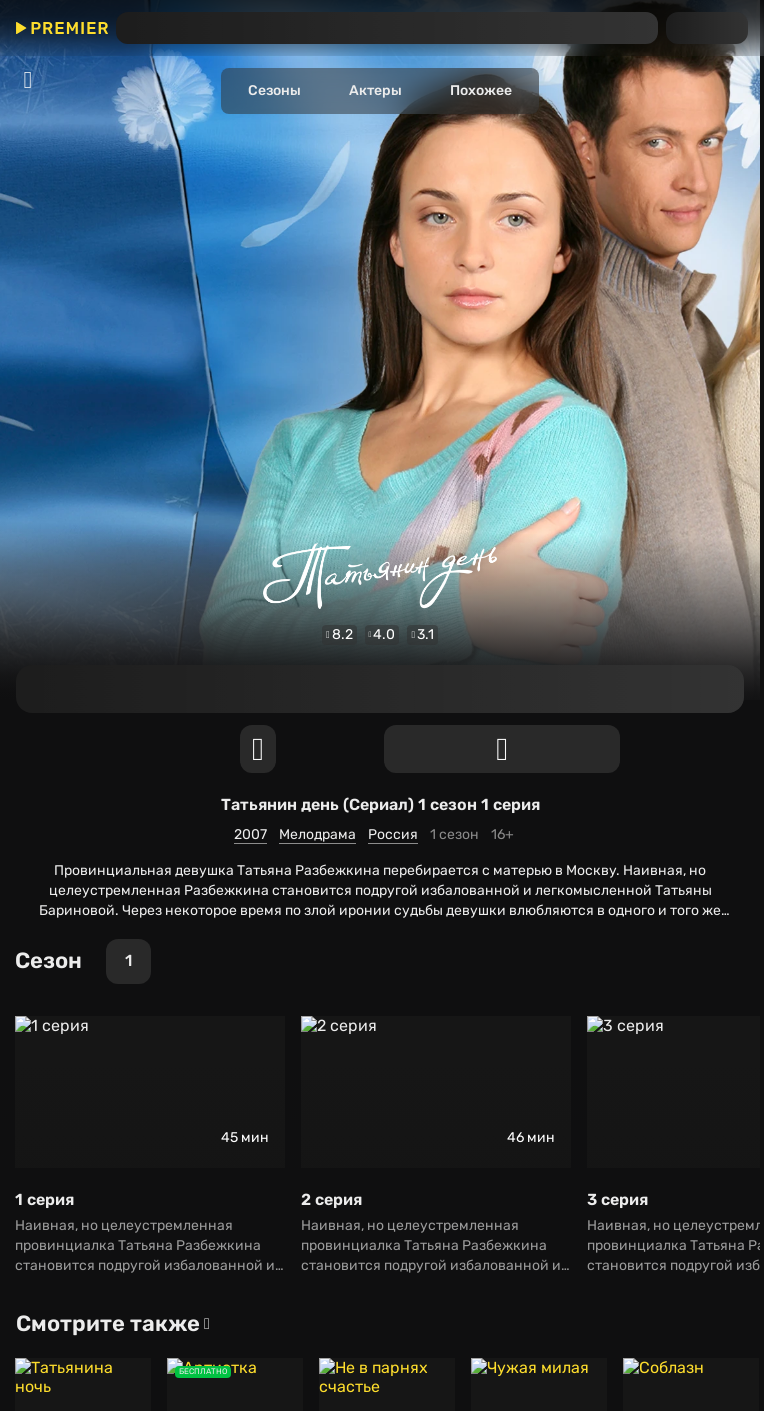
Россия (31, 444)
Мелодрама (46, 426)
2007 (24, 408)
